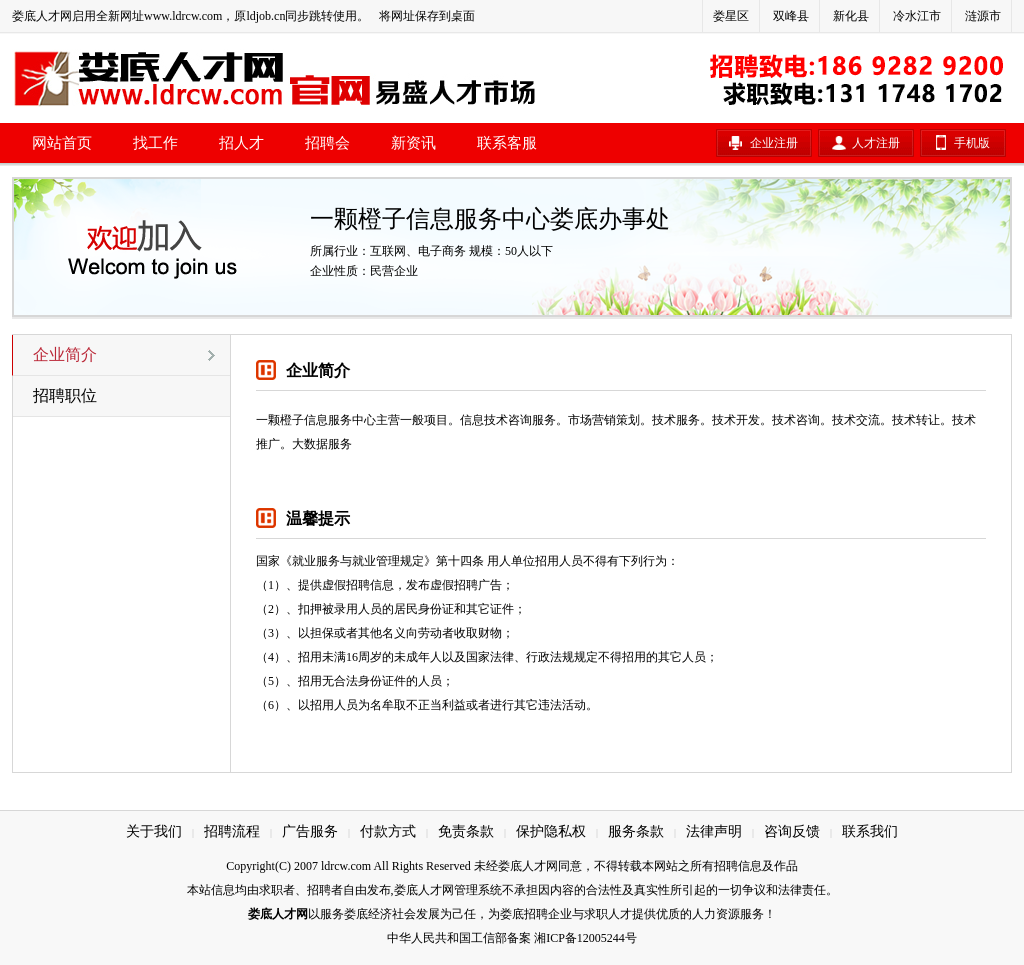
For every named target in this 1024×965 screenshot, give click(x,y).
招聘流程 (232, 831)
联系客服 (507, 143)
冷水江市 (917, 16)
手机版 (972, 143)
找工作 (155, 143)
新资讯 (413, 143)
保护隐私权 (551, 831)
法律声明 (714, 831)
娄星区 (731, 16)
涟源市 (983, 16)
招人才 (241, 143)
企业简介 (65, 354)
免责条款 (466, 831)
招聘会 (327, 143)
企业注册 (774, 143)
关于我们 (154, 831)
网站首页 (62, 143)
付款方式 (388, 831)
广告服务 (310, 831)
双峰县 (791, 16)
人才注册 (876, 143)
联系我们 (870, 831)
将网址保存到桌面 (427, 16)
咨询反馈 (792, 831)
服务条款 (636, 831)
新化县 (851, 16)
